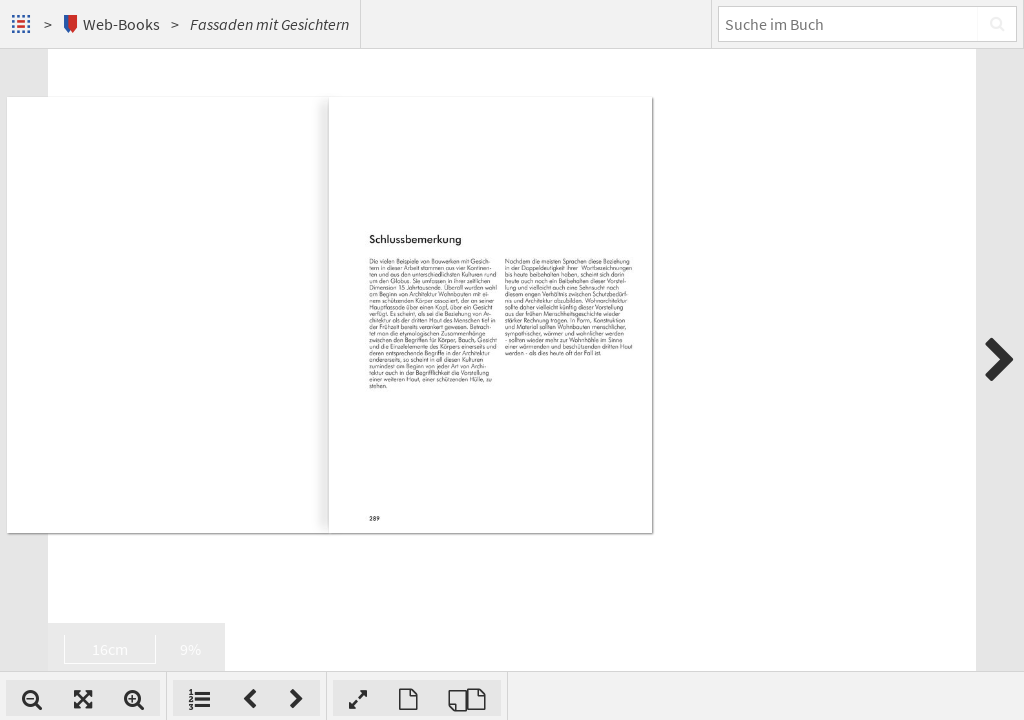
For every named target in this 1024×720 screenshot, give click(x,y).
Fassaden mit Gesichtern (269, 24)
